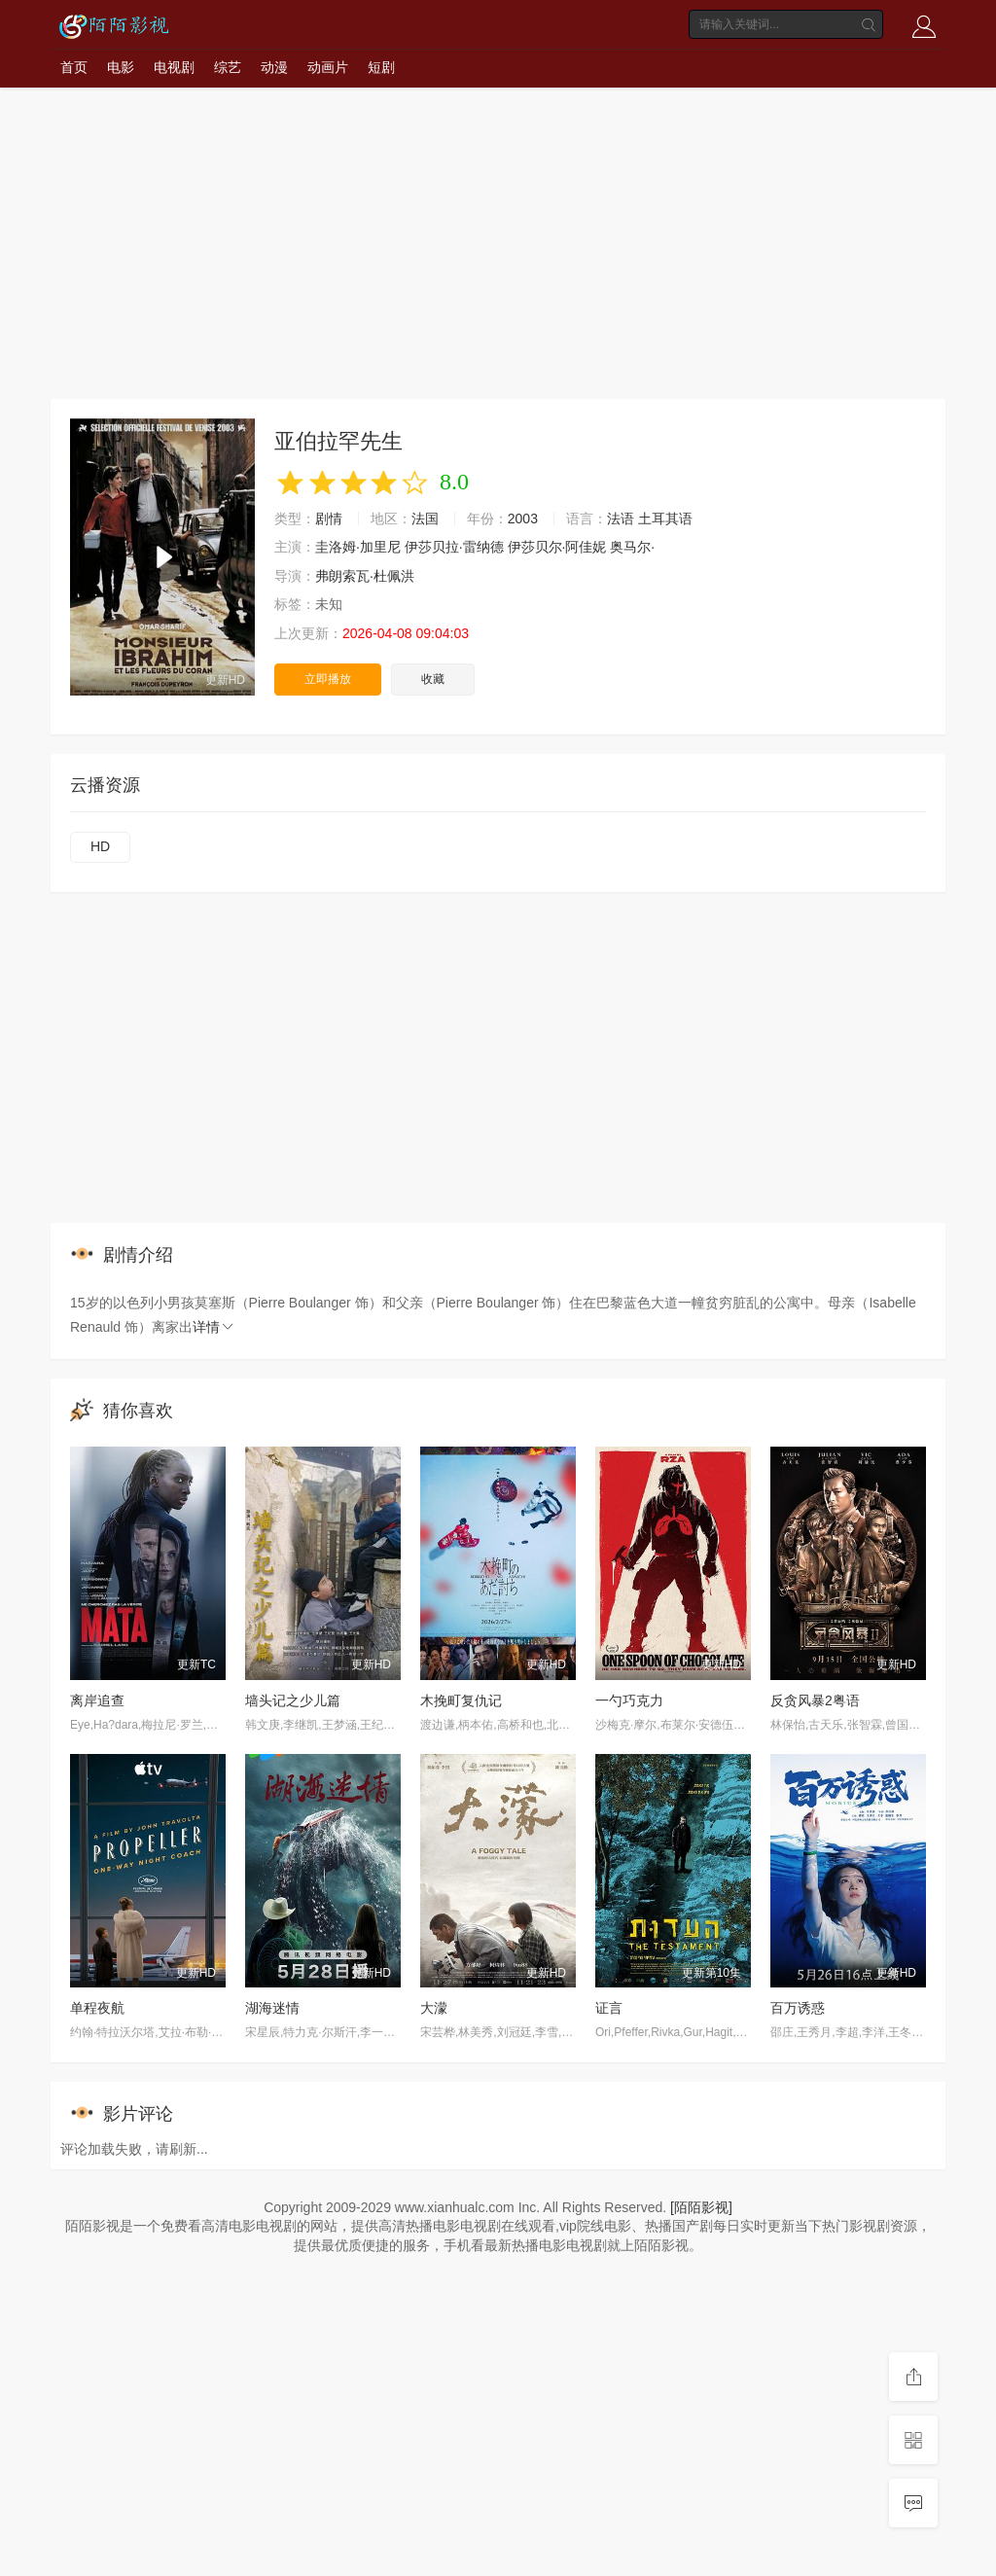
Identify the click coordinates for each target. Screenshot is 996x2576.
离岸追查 (97, 1700)
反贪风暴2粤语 (815, 1700)
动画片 (327, 67)
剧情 (328, 518)
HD (100, 846)
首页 (74, 67)
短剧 (381, 67)
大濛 (433, 2008)
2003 (523, 518)
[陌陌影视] (701, 2207)
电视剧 (174, 67)
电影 (120, 67)
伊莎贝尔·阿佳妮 (557, 547)
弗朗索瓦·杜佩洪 (364, 576)
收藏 (433, 679)
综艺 (227, 67)
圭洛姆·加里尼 (358, 547)
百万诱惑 (797, 2008)
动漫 (274, 67)
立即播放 (327, 679)
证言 (608, 2008)
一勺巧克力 (629, 1700)
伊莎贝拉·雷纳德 (454, 547)
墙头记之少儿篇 (292, 1700)
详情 (214, 1327)
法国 (425, 518)
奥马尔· (632, 547)
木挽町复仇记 (461, 1700)
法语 (620, 518)
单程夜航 (97, 2008)
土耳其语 (665, 518)
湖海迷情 (272, 2008)
